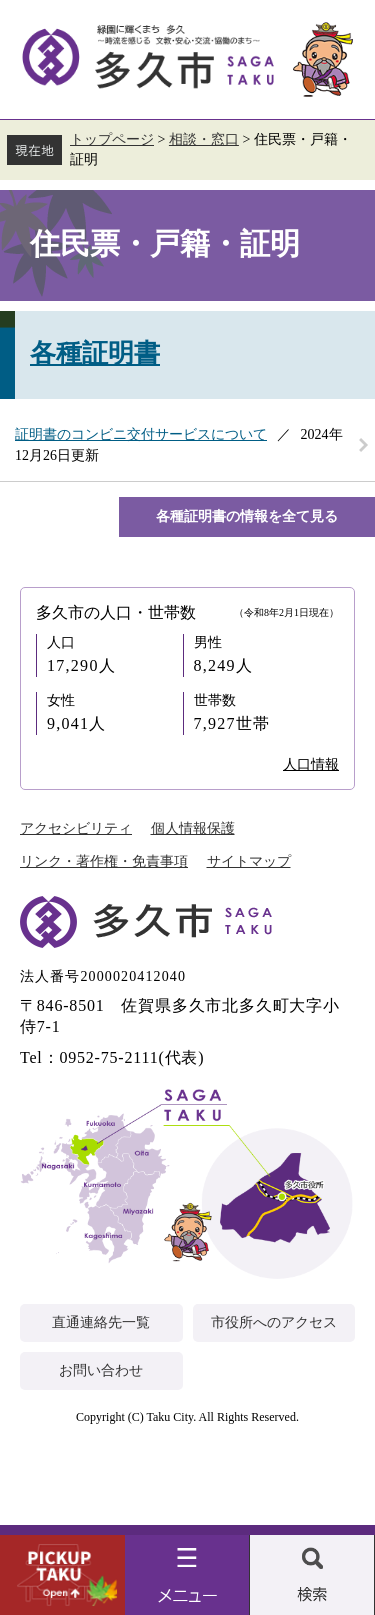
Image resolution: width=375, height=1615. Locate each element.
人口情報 (311, 764)
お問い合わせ (101, 1370)
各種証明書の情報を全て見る (247, 516)
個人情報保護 (193, 828)
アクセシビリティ (76, 828)
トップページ (112, 139)
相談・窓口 (204, 139)
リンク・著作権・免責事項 (104, 861)
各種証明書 (95, 353)
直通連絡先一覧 (101, 1322)
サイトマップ (249, 861)
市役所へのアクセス (274, 1322)
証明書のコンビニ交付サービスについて (141, 434)
